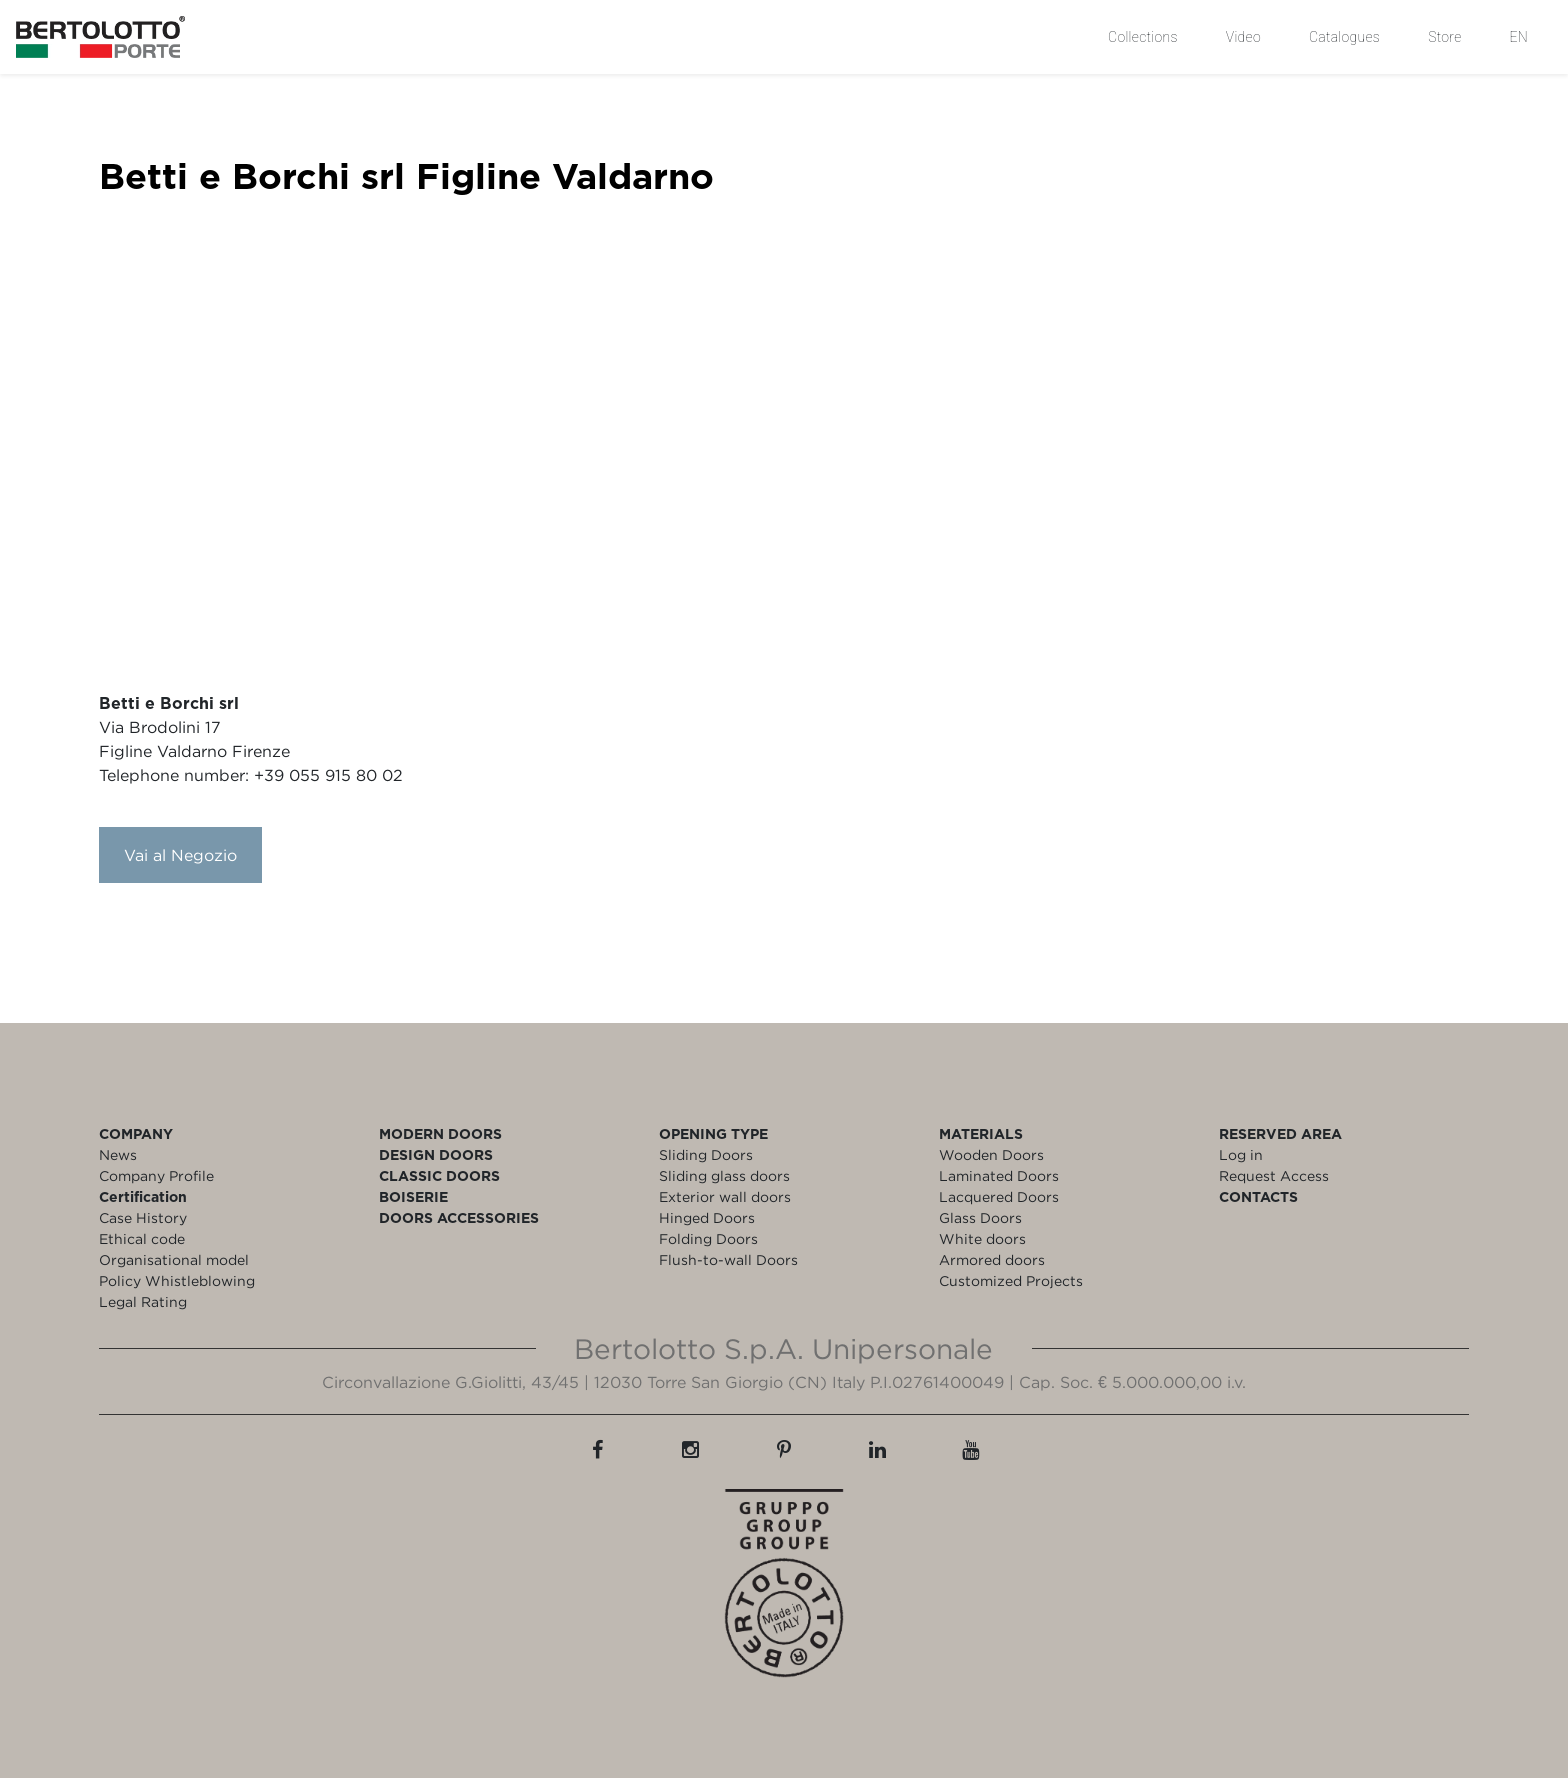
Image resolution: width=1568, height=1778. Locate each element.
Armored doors (992, 1259)
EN (1519, 37)
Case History (143, 1217)
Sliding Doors (706, 1154)
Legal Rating (143, 1301)
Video (1243, 37)
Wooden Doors (991, 1154)
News (118, 1154)
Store (1444, 37)
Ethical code (142, 1238)
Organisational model (174, 1259)
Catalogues (1344, 37)
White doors (982, 1238)
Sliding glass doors (724, 1175)
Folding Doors (708, 1238)
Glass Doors (980, 1217)
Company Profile (156, 1175)
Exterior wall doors (725, 1196)
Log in (1241, 1154)
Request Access (1274, 1175)
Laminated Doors (999, 1175)
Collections (1143, 37)
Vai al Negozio (180, 855)
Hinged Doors (707, 1217)
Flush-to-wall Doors (728, 1259)
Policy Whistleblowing (177, 1280)
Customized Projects (1011, 1280)
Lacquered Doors (999, 1196)
